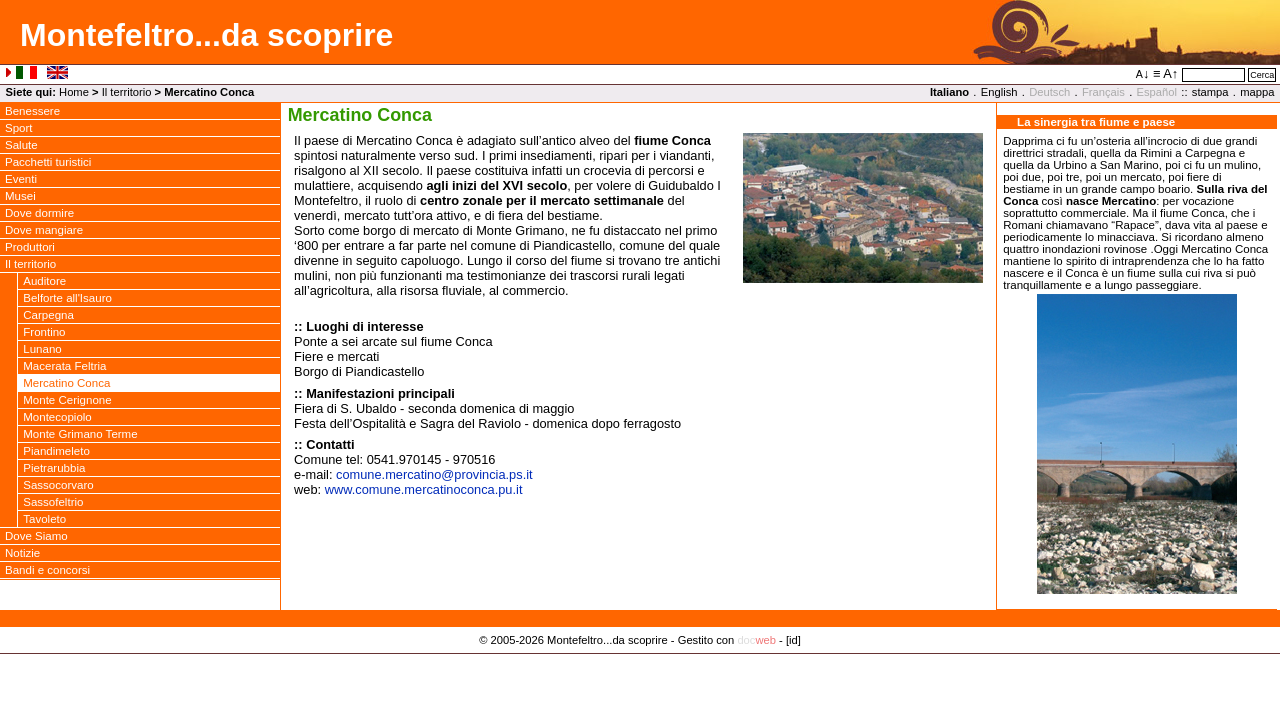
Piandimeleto (56, 451)
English (999, 92)
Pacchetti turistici (48, 162)
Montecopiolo (57, 417)
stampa (1210, 92)
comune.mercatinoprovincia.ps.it (434, 474)
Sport (19, 128)
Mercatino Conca (66, 383)
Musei (20, 196)
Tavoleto (44, 519)
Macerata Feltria (64, 366)
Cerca (1262, 75)
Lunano (42, 349)
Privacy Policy (640, 661)
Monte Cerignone (67, 400)
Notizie (22, 553)
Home (74, 92)
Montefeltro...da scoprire (206, 35)
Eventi (21, 179)
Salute (21, 145)
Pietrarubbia (54, 468)
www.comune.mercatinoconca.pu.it (424, 489)
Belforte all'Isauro (67, 298)
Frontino (44, 332)
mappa (1257, 92)
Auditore (44, 281)
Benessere (32, 111)
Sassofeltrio (53, 502)
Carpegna (48, 315)
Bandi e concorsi (47, 570)
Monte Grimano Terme (80, 434)
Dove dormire (39, 213)
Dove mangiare (44, 230)
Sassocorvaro (58, 485)
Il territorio (127, 92)
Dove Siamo (36, 536)
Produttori (30, 247)
